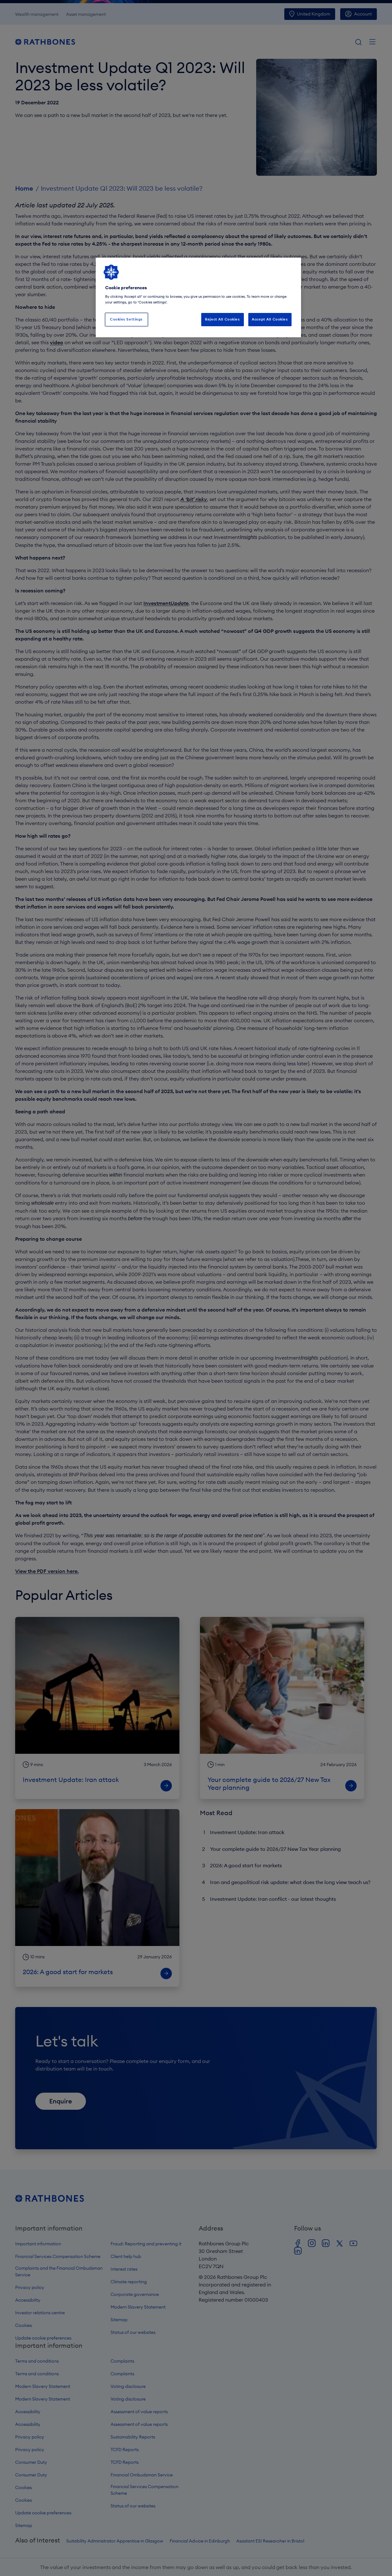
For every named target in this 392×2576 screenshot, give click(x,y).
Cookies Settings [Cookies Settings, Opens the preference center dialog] (126, 319)
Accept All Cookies (270, 319)
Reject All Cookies (222, 319)
